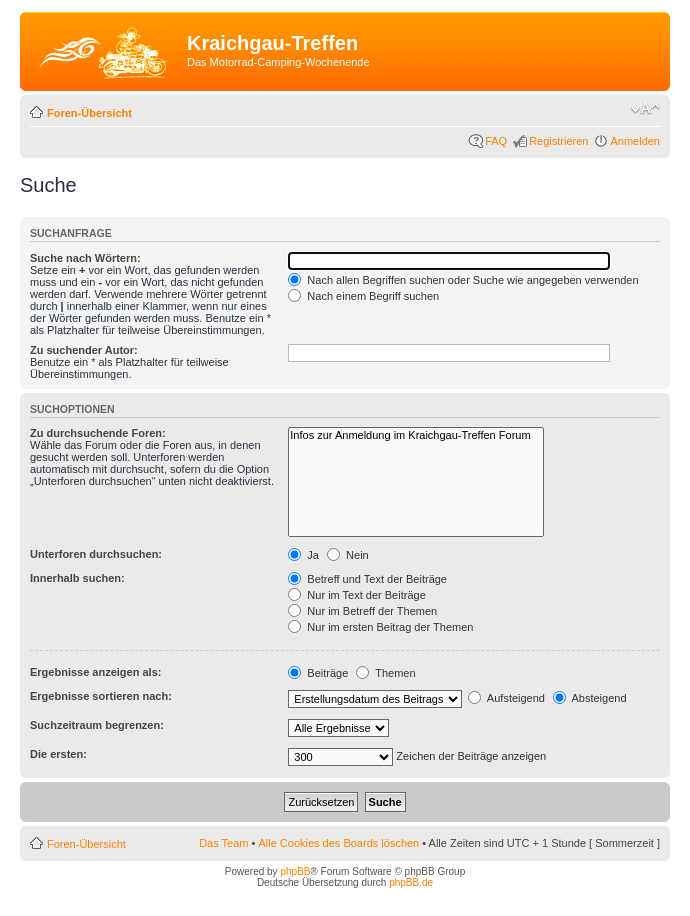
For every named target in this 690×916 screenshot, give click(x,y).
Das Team (223, 843)
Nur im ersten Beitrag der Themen (380, 627)
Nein (348, 555)
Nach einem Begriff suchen (363, 296)
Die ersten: (58, 754)
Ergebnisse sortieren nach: (101, 696)
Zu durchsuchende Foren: (98, 433)
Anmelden (635, 141)
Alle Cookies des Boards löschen (338, 843)
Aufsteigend (506, 698)
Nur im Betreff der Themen (362, 611)
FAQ (496, 141)
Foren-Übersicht (89, 113)
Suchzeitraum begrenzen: (97, 725)
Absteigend (590, 698)
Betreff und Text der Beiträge (367, 579)
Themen (385, 673)
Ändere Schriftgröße (645, 109)
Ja (303, 555)
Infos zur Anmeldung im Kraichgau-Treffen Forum (415, 435)
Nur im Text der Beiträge (356, 595)
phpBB (295, 871)
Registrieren (558, 141)
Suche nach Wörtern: (85, 258)
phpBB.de (411, 882)
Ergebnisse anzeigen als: (95, 672)
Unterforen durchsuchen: (96, 554)
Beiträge (318, 673)
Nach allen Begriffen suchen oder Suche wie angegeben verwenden (463, 280)
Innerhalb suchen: (77, 578)
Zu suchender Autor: (84, 350)
